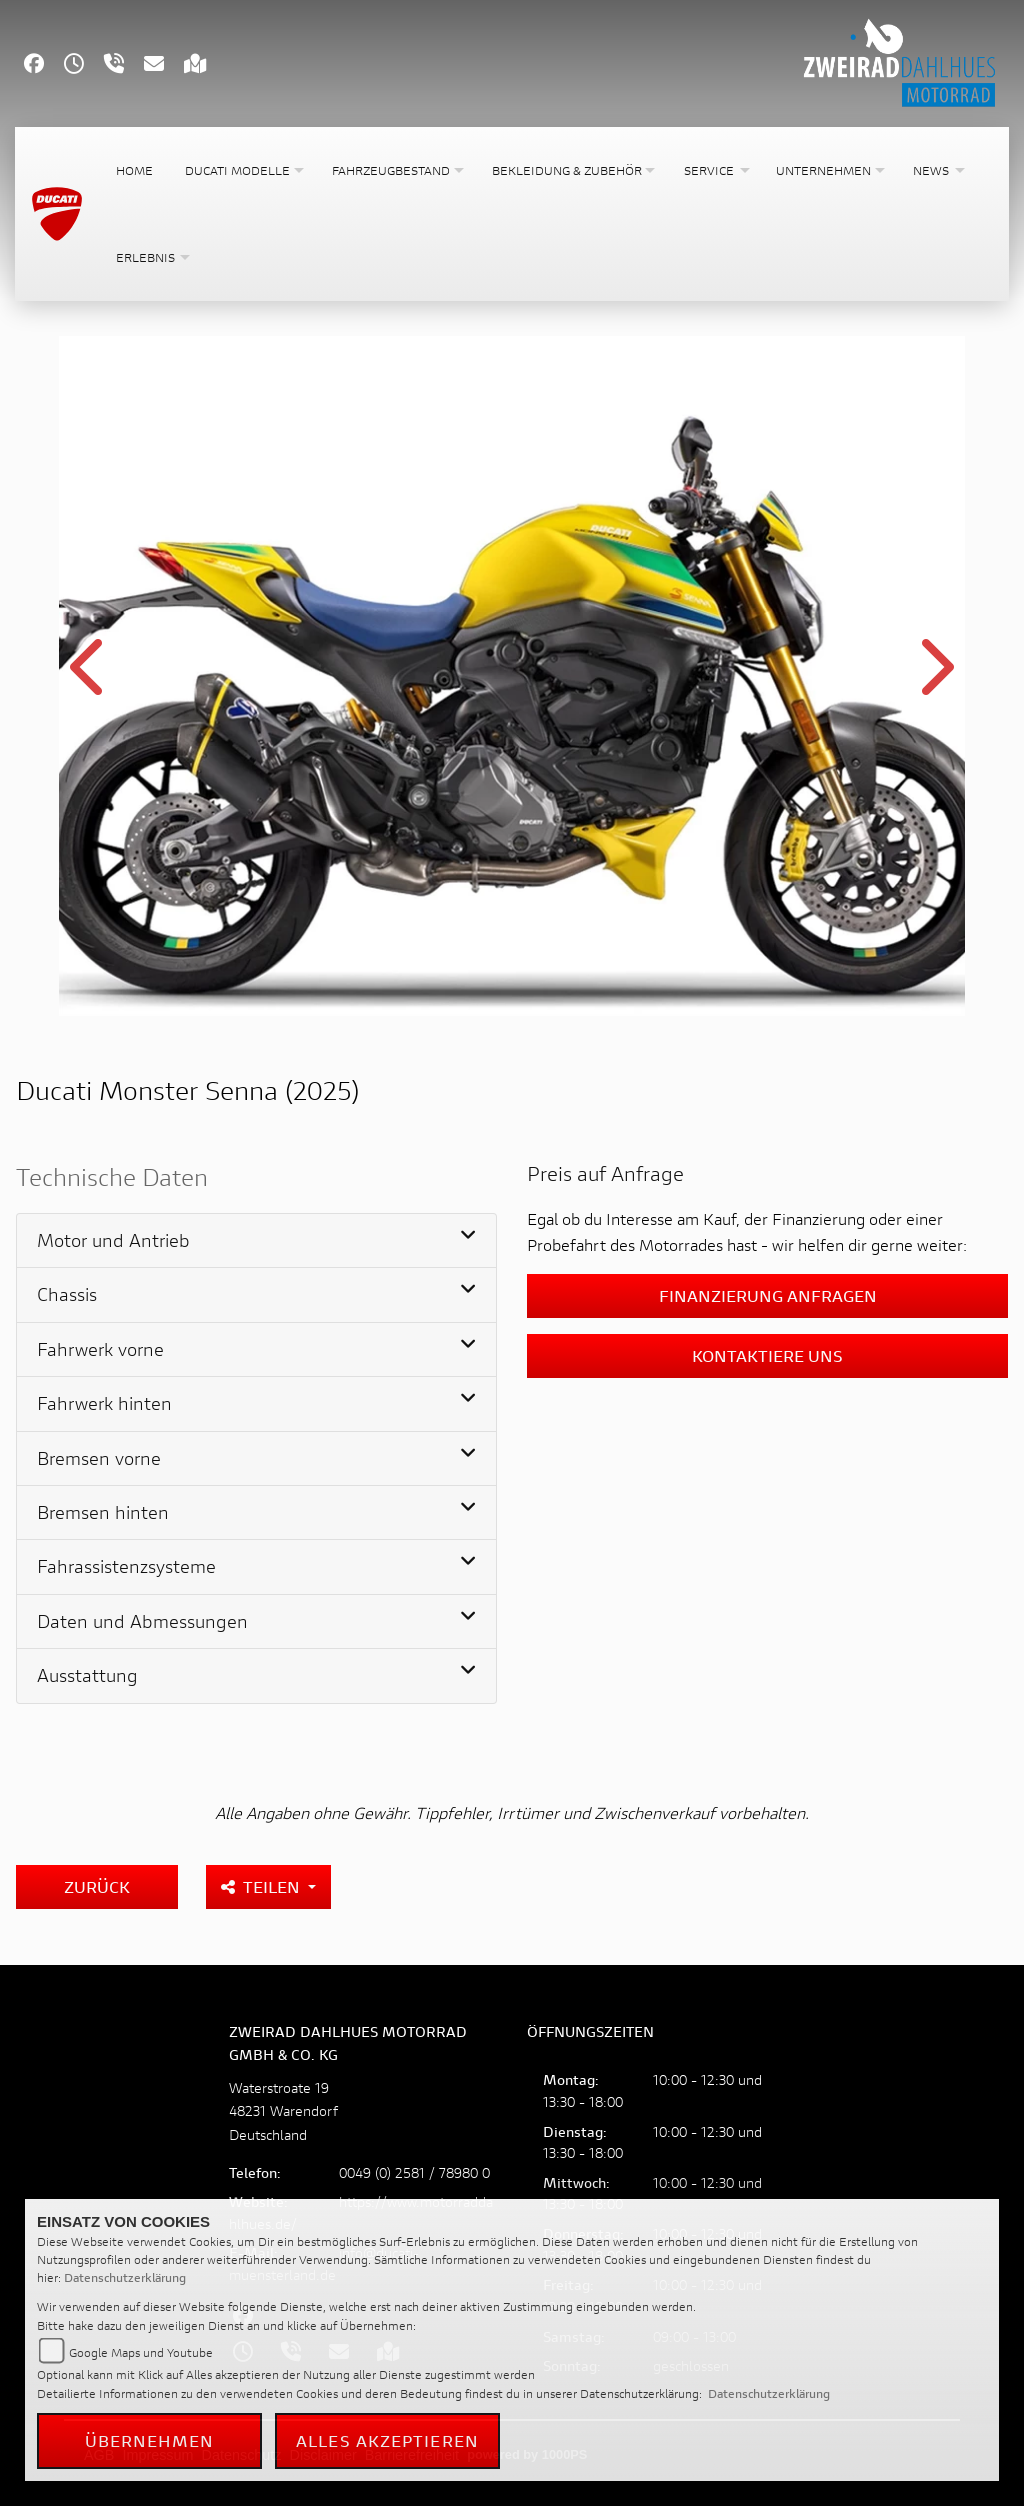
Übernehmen (150, 2440)
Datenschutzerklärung (125, 2277)
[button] (242, 170)
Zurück (97, 1886)
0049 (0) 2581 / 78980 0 (414, 2172)
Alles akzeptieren (387, 2440)
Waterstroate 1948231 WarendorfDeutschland (283, 2110)
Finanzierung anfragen (768, 1295)
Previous (90, 679)
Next (934, 679)
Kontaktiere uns (767, 1355)
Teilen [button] (262, 1886)
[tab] (256, 1241)
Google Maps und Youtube (141, 2352)
